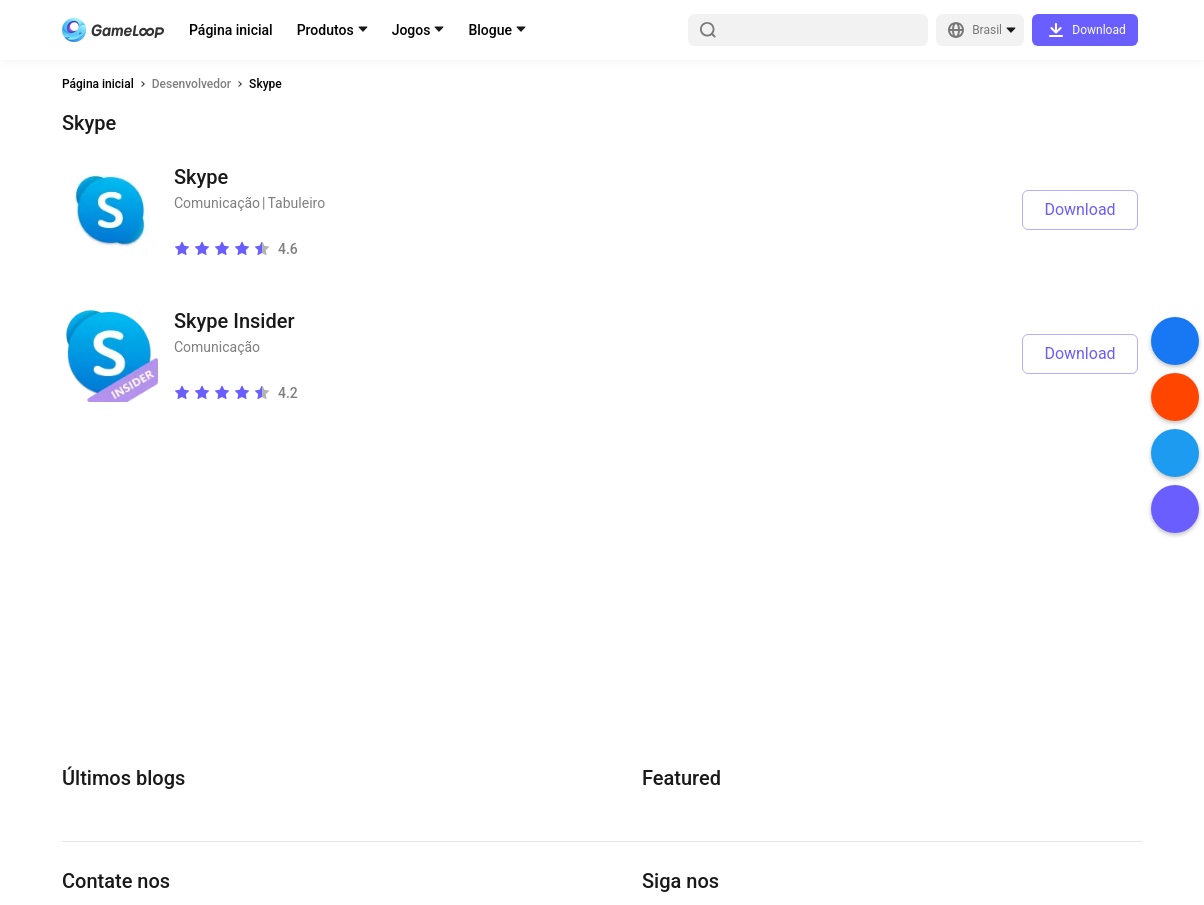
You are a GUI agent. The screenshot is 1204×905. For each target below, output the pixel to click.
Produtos (325, 30)
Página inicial (231, 30)
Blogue (490, 30)
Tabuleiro (297, 203)
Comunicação (217, 203)
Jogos (411, 30)
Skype (265, 84)
